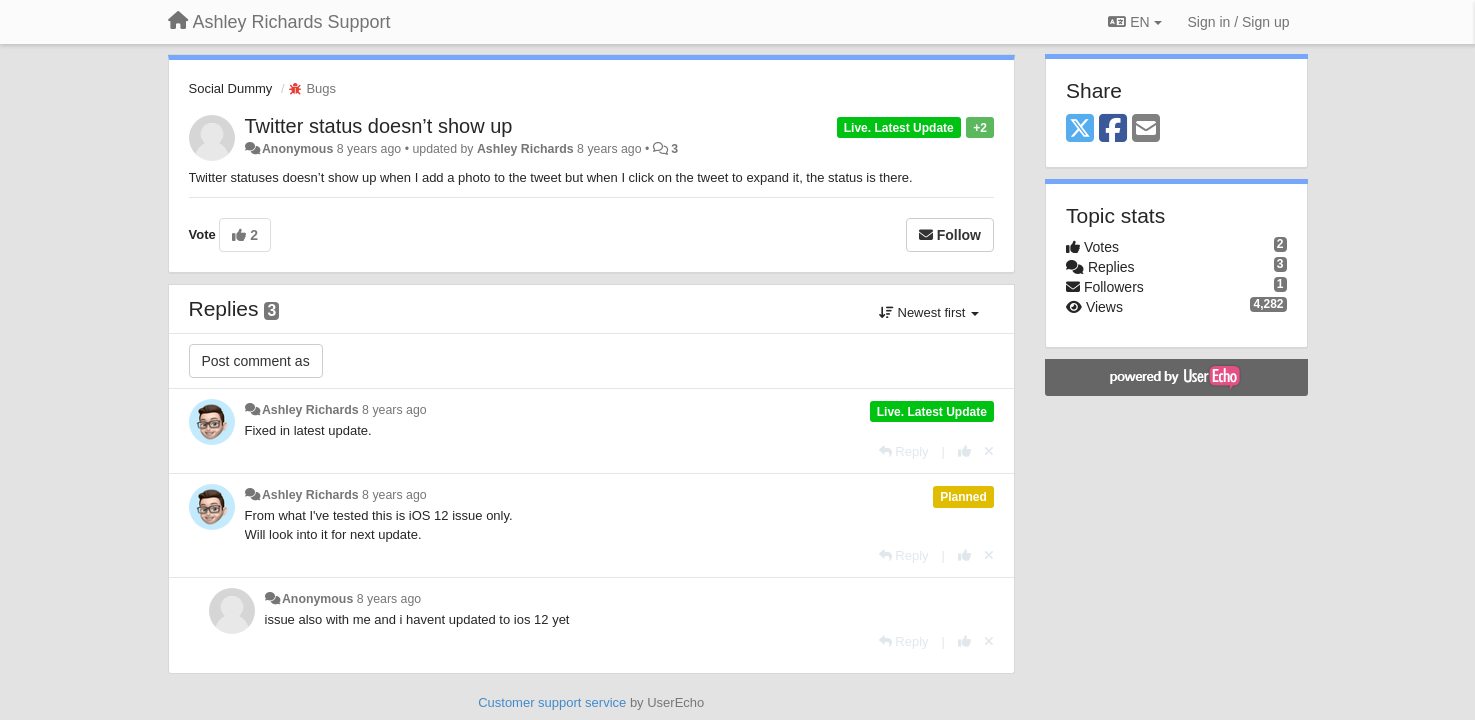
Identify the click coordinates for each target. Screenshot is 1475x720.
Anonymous (297, 149)
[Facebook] (1113, 129)
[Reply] (904, 451)
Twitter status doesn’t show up (379, 126)
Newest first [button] (929, 312)
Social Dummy (231, 88)
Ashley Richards (525, 149)
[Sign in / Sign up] (1239, 22)
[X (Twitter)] (1080, 129)
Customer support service (552, 702)
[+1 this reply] (964, 451)
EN (1134, 22)
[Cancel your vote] (989, 451)
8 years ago (394, 410)
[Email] (1146, 129)
